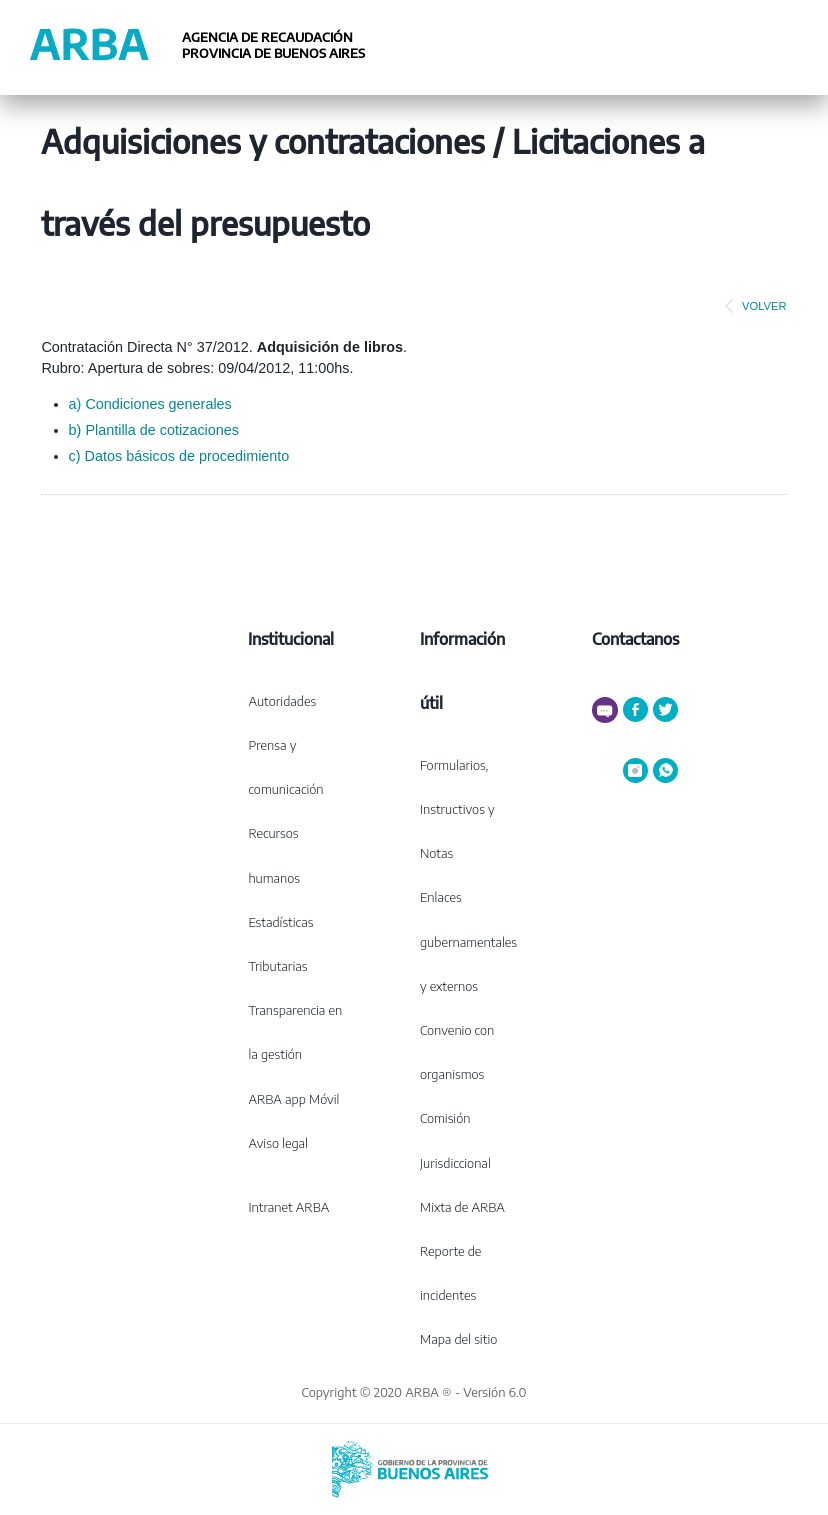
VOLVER (752, 306)
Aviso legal (278, 1143)
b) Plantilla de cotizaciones (154, 430)
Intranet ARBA (288, 1207)
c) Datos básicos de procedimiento (179, 456)
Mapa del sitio (458, 1339)
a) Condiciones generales (150, 404)
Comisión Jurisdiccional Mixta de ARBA (462, 1162)
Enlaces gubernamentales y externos (468, 941)
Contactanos (635, 639)
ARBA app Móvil (293, 1099)
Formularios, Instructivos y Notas (457, 809)
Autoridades (282, 701)
